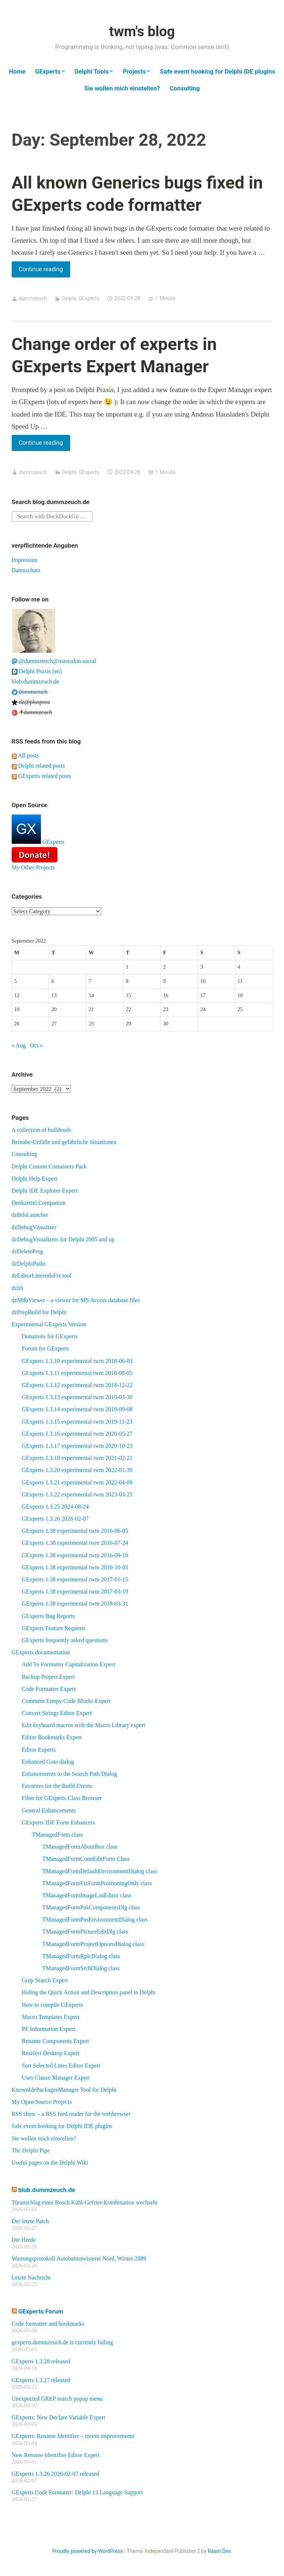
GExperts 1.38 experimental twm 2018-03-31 (75, 1603)
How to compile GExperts (52, 2005)
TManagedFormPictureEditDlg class (85, 1931)
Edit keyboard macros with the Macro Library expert (83, 1725)
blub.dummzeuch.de (35, 681)
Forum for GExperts (45, 1348)
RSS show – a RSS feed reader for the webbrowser (71, 2114)
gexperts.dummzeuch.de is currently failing (62, 2342)
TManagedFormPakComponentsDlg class (91, 1907)
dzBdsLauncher (30, 1215)
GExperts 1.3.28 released (41, 2361)
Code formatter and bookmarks (48, 2323)
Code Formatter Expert (49, 1689)
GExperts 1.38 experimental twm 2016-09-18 (75, 1555)
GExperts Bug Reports (48, 1616)
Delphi (69, 298)
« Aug (19, 1045)
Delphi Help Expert (34, 1178)
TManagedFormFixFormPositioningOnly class (97, 1883)
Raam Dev (219, 2551)
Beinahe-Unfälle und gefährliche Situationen (64, 1142)
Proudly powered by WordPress (87, 2551)
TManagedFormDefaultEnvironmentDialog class (99, 1871)
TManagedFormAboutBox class (80, 1847)
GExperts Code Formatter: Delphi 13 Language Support (77, 2492)
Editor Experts (39, 1749)
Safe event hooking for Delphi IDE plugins (217, 71)
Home (17, 71)
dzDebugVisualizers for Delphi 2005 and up (63, 1239)
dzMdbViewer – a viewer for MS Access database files (76, 1300)
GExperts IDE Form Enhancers (58, 1822)
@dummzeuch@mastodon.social (54, 661)
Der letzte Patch (30, 2221)
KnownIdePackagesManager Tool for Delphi (64, 2090)
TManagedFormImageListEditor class (87, 1895)
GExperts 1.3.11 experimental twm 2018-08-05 (77, 1373)
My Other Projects (33, 867)
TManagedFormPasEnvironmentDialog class (95, 1919)
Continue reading (44, 270)
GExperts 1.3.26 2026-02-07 (55, 1519)
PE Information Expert (48, 2029)
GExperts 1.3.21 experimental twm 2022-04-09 (77, 1482)
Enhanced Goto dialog (48, 1762)
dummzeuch (33, 298)
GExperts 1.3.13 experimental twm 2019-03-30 (77, 1397)
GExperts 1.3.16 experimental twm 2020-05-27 (77, 1434)
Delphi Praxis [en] (37, 671)
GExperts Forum (40, 2311)
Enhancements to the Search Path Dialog (69, 1774)
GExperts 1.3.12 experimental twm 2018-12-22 (77, 1385)
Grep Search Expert (45, 1980)
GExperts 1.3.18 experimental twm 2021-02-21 (77, 1458)
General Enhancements (49, 1810)
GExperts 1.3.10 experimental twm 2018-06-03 (77, 1361)
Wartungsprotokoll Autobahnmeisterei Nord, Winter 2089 (79, 2258)
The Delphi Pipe (31, 2150)
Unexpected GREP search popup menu (57, 2399)
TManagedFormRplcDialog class (81, 1956)
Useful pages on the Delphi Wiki (50, 2162)
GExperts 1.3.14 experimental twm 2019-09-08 (77, 1409)
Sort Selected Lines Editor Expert (61, 2065)
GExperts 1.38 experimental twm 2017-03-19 (75, 1591)
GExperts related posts (41, 776)
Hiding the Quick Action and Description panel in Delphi (89, 1992)
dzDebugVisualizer (34, 1227)
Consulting (185, 88)
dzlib (17, 1288)
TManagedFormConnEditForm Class (86, 1859)
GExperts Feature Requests (54, 1628)
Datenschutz (26, 570)
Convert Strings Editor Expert (57, 1713)
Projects (134, 71)
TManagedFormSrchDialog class (81, 1968)
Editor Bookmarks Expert (52, 1737)
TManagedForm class (57, 1834)
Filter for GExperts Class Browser (62, 1798)
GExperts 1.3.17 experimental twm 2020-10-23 (77, 1446)
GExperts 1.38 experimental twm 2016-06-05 (75, 1531)
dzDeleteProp (27, 1251)
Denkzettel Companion (39, 1203)
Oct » (36, 1045)
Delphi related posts (38, 766)
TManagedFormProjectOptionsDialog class (93, 1944)
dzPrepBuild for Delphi (39, 1312)
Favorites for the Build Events (57, 1786)
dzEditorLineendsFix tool (42, 1275)
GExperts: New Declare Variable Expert (58, 2417)
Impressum (25, 560)
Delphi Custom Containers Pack (49, 1166)
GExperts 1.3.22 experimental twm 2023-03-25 (77, 1494)
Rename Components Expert (55, 2041)
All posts (25, 755)
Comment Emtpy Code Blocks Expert (66, 1701)
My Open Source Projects (42, 2102)
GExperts (48, 71)
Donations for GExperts (50, 1336)
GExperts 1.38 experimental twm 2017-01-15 (75, 1579)
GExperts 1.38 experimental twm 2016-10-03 (75, 1567)
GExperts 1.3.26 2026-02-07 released (55, 2474)
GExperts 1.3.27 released (41, 2380)
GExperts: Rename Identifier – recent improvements (73, 2436)
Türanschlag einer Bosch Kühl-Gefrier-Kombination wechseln (85, 2202)
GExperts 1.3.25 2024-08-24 (55, 1506)
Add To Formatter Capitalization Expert (68, 1664)
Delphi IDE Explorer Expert (45, 1191)
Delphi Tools (92, 71)
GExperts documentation (41, 1652)
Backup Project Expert (48, 1677)
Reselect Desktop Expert (51, 2053)
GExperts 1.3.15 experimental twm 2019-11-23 (77, 1422)
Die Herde (24, 2240)
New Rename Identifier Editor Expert (56, 2455)
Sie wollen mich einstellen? (122, 88)
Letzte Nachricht (31, 2277)
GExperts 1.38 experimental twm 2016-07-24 (75, 1543)
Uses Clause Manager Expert (56, 2077)
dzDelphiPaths (29, 1263)
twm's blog (142, 31)
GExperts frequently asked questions (65, 1640)
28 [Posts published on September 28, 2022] (91, 1023)
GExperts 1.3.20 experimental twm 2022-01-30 (77, 1470)
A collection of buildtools (41, 1130)
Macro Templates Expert (51, 2017)
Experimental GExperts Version (49, 1324)
